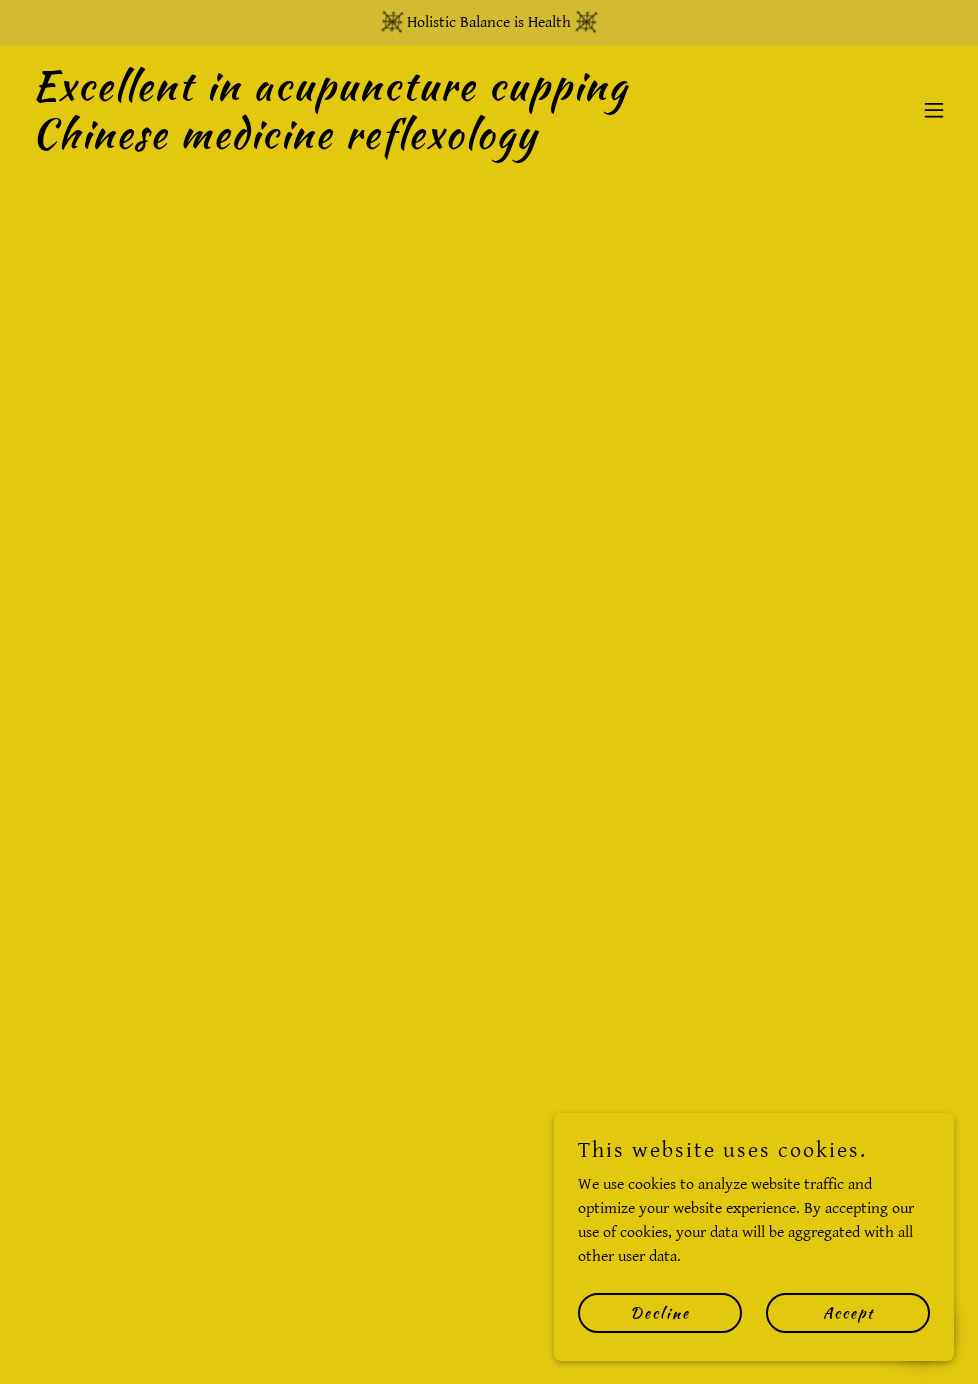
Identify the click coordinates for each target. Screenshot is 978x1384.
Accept (848, 1312)
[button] (934, 110)
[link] (349, 143)
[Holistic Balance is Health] (489, 23)
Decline (660, 1312)
